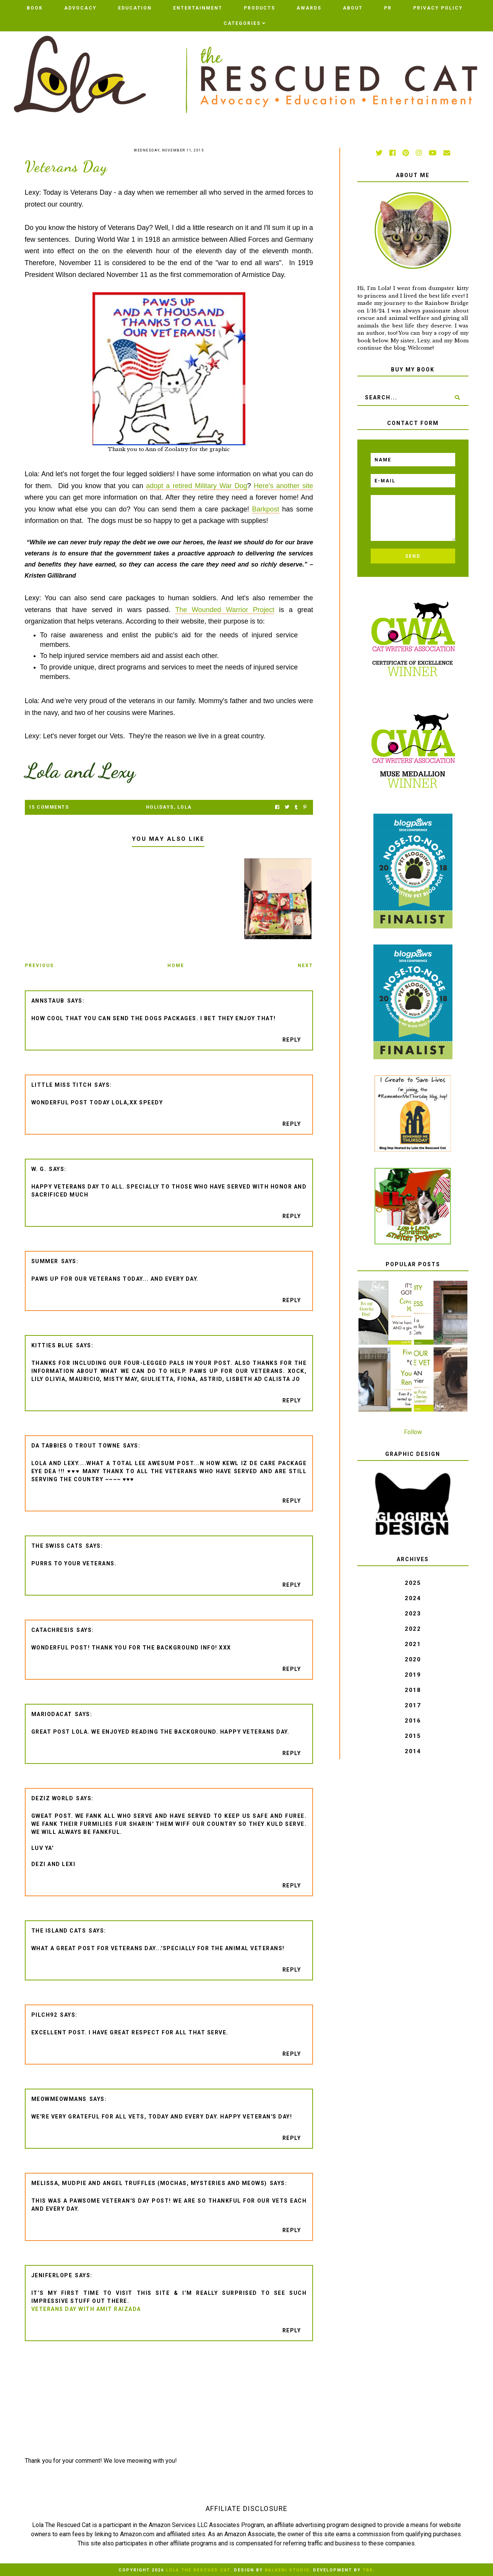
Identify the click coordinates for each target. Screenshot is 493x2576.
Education (135, 8)
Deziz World (52, 1798)
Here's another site (283, 486)
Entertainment (197, 8)
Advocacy (80, 8)
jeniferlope (52, 2275)
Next (305, 965)
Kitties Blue (52, 1345)
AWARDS (309, 8)
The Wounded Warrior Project (224, 610)
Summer (44, 1261)
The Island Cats (58, 1931)
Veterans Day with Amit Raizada (86, 2309)
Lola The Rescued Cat (198, 2570)
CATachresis (52, 1630)
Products (259, 8)
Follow (413, 1432)
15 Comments (49, 807)
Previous (39, 965)
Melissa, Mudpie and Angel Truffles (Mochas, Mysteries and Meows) (149, 2183)
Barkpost (265, 509)
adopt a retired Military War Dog (196, 486)
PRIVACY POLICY (438, 8)
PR (388, 8)
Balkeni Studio (287, 2570)
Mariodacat (51, 1714)
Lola (184, 807)
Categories (242, 23)
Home (175, 965)
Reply (291, 1040)
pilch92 (44, 2015)
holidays (160, 807)
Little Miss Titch (61, 1085)
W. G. (39, 1169)
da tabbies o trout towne (75, 1446)
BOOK (35, 8)
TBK (368, 2570)
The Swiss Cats (57, 1546)
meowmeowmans (59, 2099)
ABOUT (353, 8)
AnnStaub (48, 1001)
